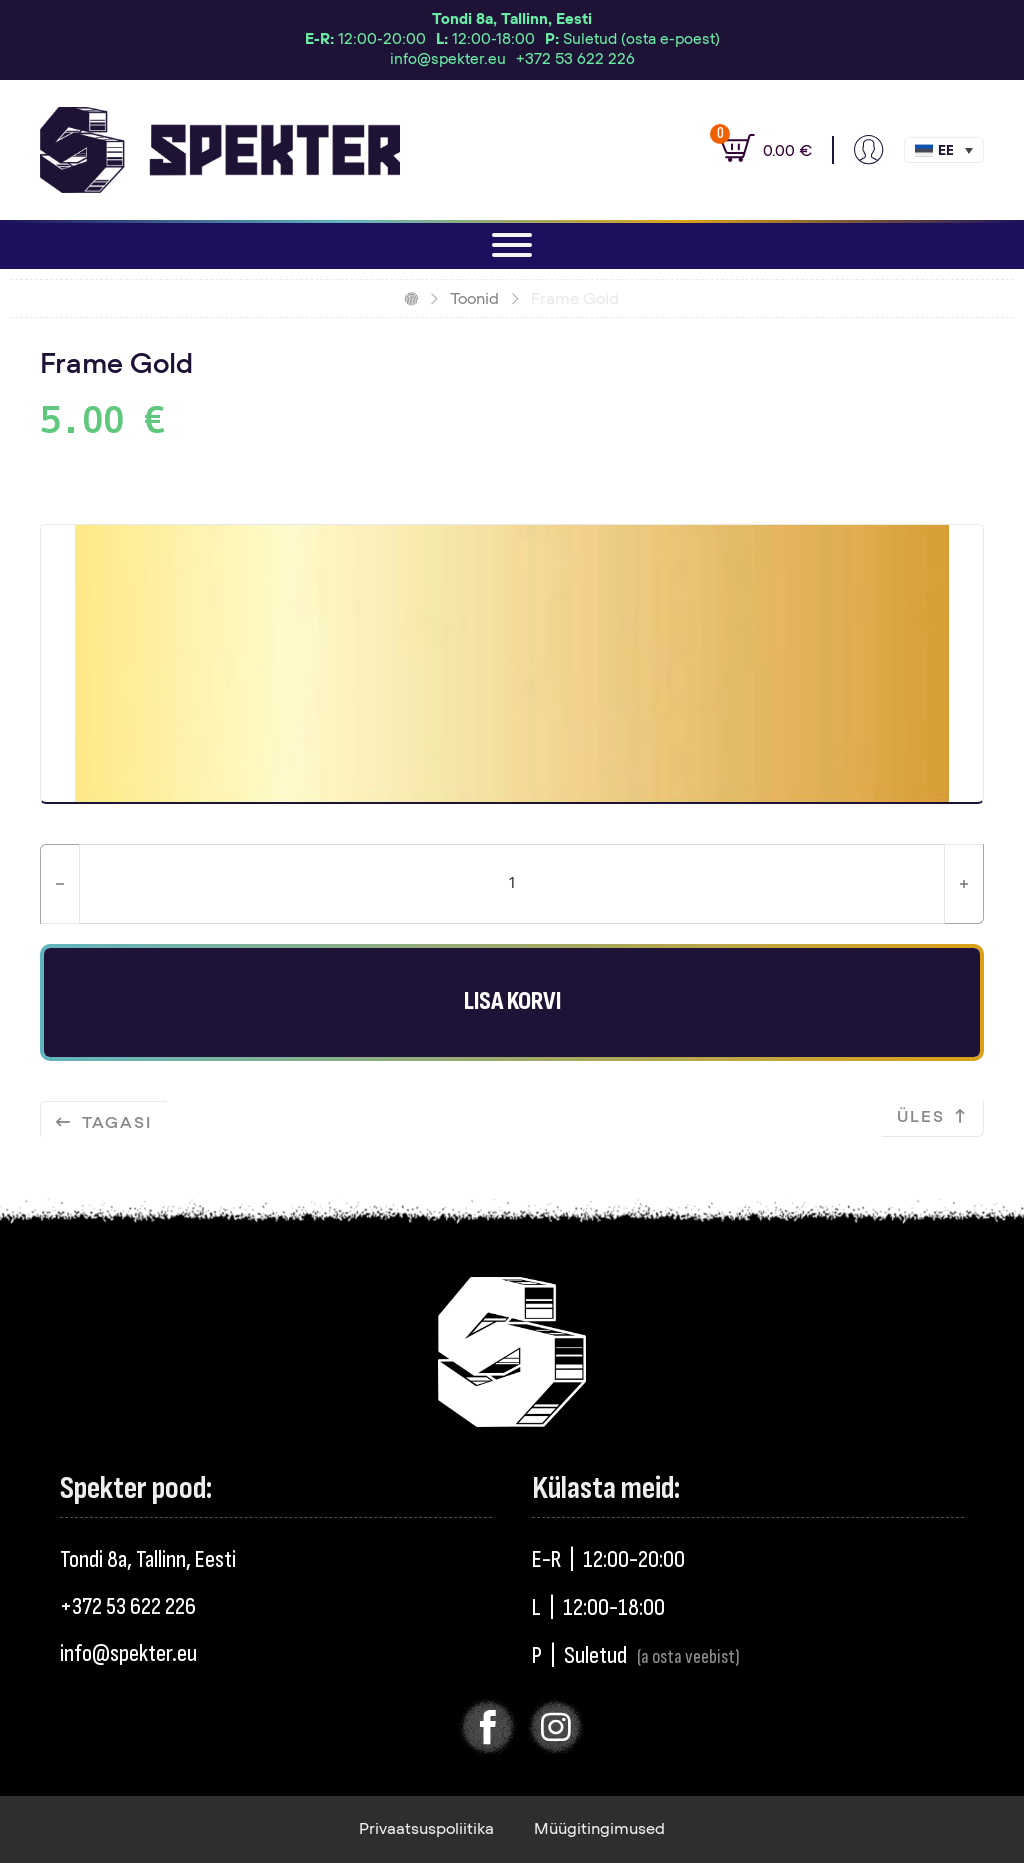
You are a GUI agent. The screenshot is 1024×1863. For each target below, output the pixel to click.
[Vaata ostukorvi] (756, 150)
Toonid (474, 299)
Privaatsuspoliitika (426, 1829)
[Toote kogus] (512, 884)
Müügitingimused (599, 1829)
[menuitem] (944, 150)
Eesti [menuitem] (945, 151)
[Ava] (512, 245)
